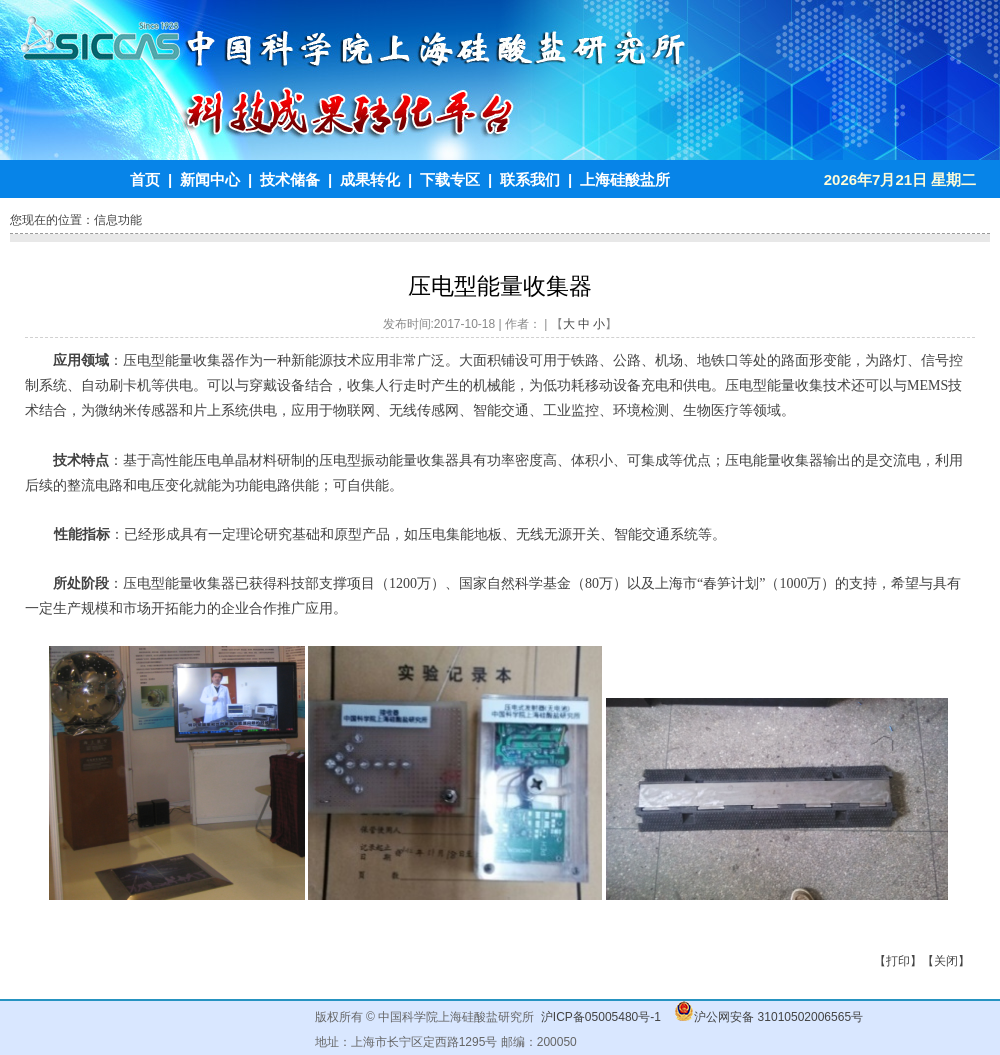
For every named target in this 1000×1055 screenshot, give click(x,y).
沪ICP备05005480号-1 (601, 1017)
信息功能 (118, 220)
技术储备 (290, 179)
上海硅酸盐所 (625, 179)
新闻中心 (210, 179)
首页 (145, 179)
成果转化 (370, 179)
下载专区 (450, 179)
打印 (898, 961)
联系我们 (530, 179)
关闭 (946, 961)
